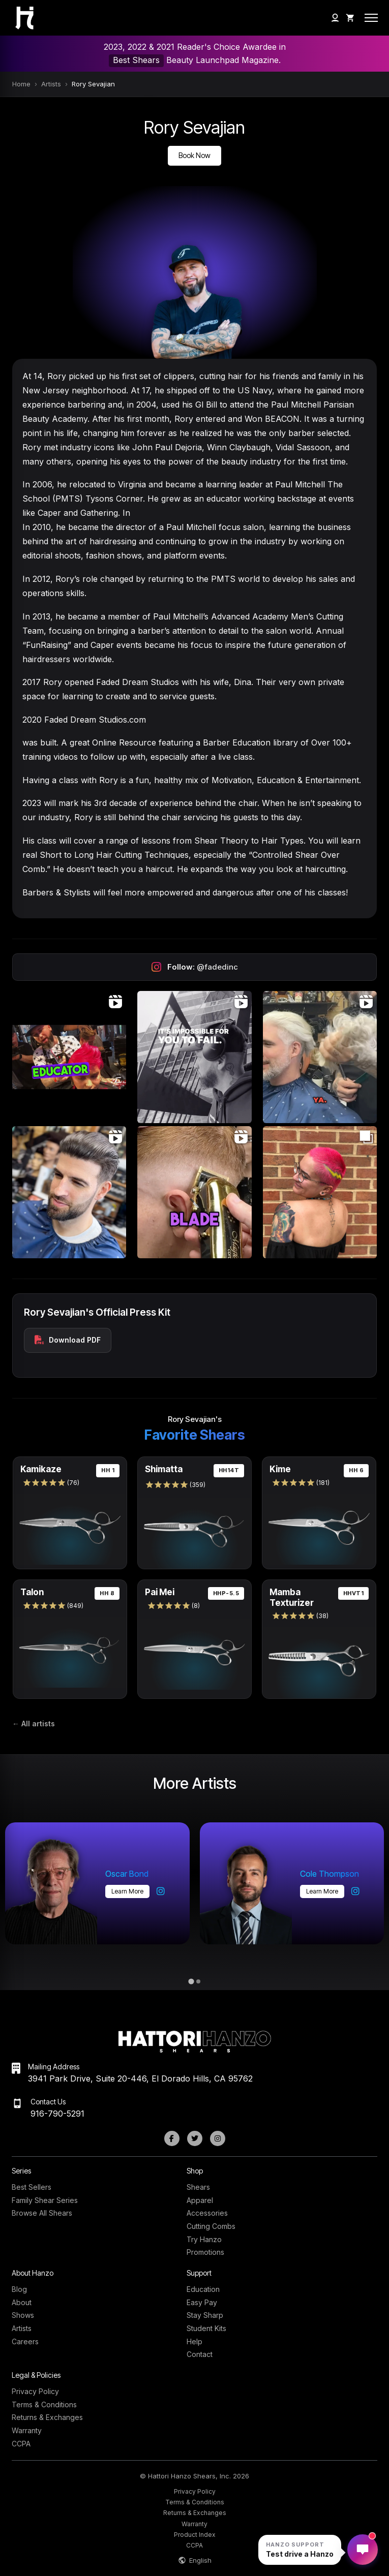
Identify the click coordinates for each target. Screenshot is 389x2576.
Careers (25, 2341)
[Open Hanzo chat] (299, 2550)
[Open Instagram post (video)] (69, 1057)
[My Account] (335, 17)
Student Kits (206, 2328)
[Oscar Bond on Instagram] (161, 1891)
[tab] (191, 1981)
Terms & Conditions (44, 2404)
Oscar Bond (126, 1874)
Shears (198, 2187)
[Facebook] (171, 2138)
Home (21, 84)
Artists (51, 84)
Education (203, 2289)
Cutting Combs (211, 2226)
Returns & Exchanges (47, 2417)
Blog (19, 2289)
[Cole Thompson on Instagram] (355, 1891)
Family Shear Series (45, 2200)
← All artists (33, 1723)
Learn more (127, 1891)
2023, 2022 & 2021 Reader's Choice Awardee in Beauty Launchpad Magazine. (195, 54)
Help (194, 2341)
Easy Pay (202, 2302)
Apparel (200, 2200)
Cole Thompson (329, 1874)
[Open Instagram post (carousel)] (320, 1192)
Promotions (205, 2252)
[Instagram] (217, 2138)
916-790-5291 (57, 2113)
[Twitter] (194, 2138)
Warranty (27, 2430)
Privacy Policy (35, 2391)
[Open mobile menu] (371, 18)
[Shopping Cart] (350, 17)
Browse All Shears (42, 2213)
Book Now (194, 155)
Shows (23, 2315)
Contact (200, 2354)
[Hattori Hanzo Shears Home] (18, 18)
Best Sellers (31, 2187)
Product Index (195, 2534)
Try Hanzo (204, 2239)
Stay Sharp (205, 2315)
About (22, 2302)
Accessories (207, 2213)
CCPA (21, 2443)
